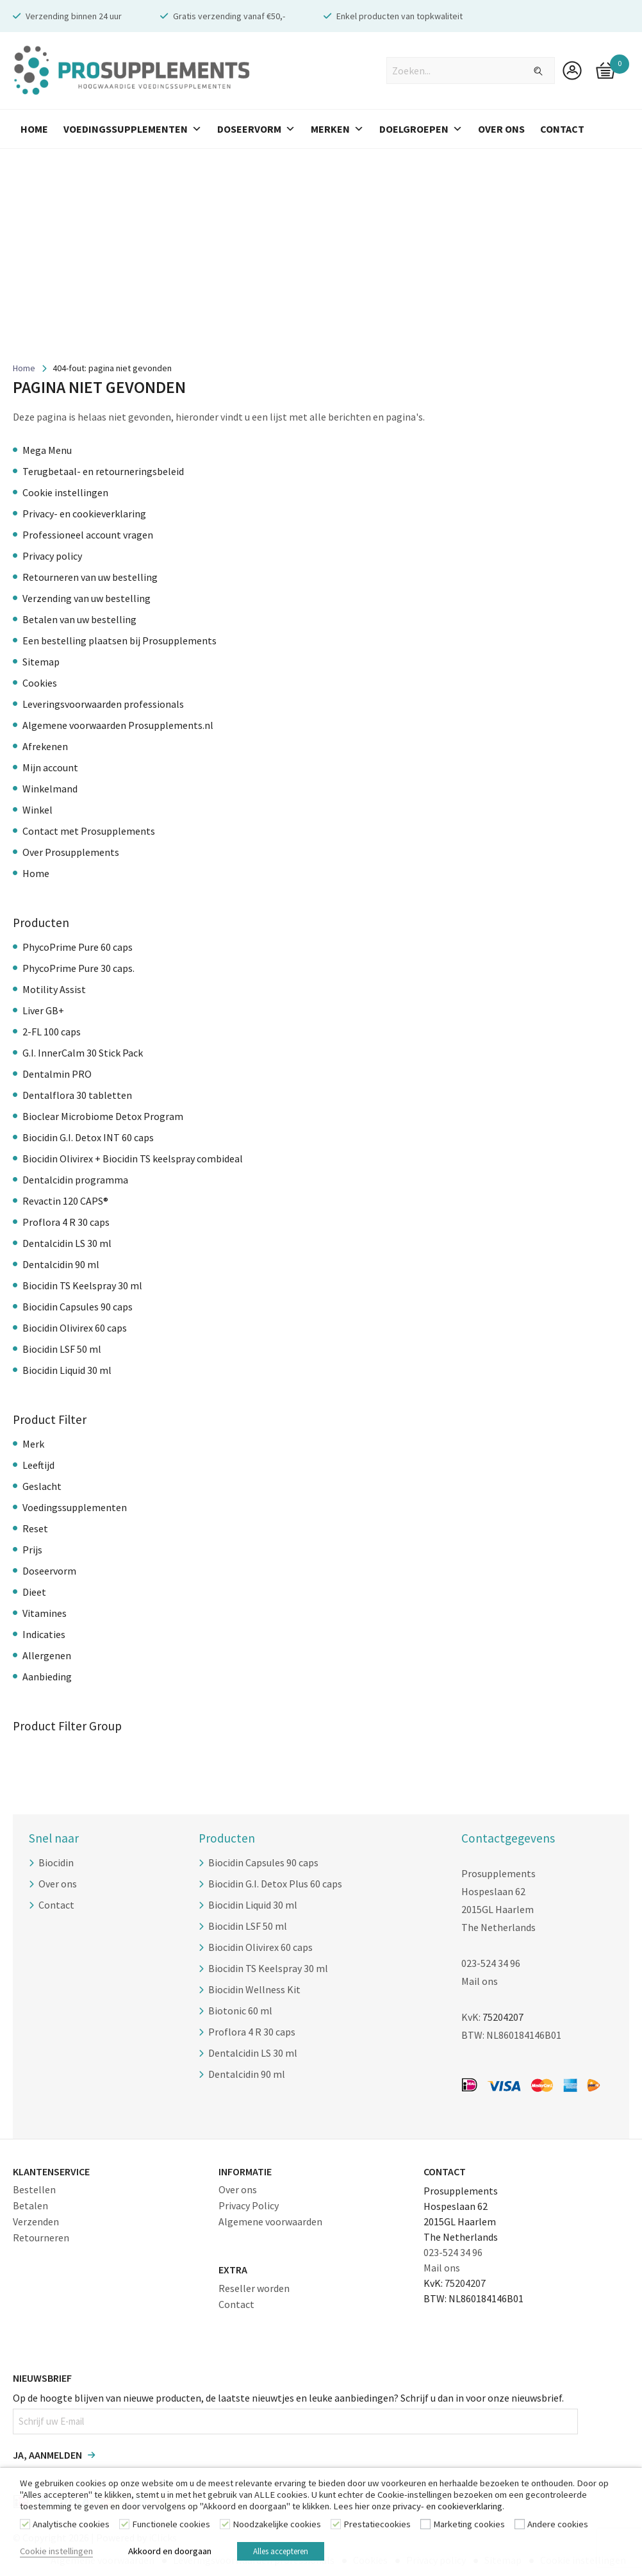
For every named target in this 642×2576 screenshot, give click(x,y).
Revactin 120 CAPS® (65, 1200)
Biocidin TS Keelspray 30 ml (82, 1285)
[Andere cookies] (519, 2528)
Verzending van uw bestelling (86, 598)
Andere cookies (557, 2528)
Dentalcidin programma (75, 1179)
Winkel (37, 809)
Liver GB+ (43, 1010)
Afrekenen (45, 746)
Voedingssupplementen (132, 129)
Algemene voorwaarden (270, 2221)
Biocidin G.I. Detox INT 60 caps (88, 1137)
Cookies (39, 682)
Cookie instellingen (65, 492)
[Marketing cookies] (425, 2528)
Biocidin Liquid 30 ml (66, 1370)
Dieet (34, 1591)
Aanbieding (47, 1676)
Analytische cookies (71, 2528)
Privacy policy (52, 555)
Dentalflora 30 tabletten (77, 1095)
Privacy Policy (248, 2205)
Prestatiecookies (377, 2528)
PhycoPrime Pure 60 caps (77, 947)
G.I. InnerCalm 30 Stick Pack (82, 1052)
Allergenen (46, 1655)
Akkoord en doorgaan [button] (169, 2553)
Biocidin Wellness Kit (254, 1989)
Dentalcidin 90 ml (60, 1264)
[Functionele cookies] (124, 2528)
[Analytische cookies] (25, 2528)
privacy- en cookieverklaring (447, 2510)
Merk (33, 1443)
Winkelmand (50, 788)
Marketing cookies (469, 2528)
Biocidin (56, 1862)
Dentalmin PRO (57, 1073)
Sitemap (41, 661)
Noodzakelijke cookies (277, 2528)
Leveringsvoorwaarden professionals (103, 704)
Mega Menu (47, 450)
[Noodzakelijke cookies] (225, 2528)
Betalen (30, 2205)
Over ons (57, 1883)
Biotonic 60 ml (240, 2010)
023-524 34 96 (490, 1963)
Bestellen (34, 2189)
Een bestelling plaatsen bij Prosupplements (119, 640)
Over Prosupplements (70, 852)
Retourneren (41, 2237)
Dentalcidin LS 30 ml (66, 1243)
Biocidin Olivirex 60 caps (74, 1327)
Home (34, 128)
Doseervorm (256, 129)
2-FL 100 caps (51, 1031)
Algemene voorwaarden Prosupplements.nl (117, 725)
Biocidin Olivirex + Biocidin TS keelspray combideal (132, 1158)
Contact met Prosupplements (88, 830)
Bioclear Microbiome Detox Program (102, 1116)
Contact (562, 128)
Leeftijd (38, 1465)
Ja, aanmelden (47, 2454)
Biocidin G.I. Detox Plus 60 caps (275, 1883)
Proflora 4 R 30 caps (66, 1222)
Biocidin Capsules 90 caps (77, 1306)
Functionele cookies (171, 2528)
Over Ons (501, 128)
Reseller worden (254, 2288)
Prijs (32, 1549)
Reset (35, 1528)
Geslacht (42, 1486)
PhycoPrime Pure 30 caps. (78, 968)
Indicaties (43, 1634)
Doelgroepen (421, 129)
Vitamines (44, 1613)
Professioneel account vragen (87, 534)
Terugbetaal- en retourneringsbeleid (103, 471)
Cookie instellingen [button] (56, 2553)
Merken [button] (337, 129)
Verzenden (36, 2221)
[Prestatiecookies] (336, 2528)
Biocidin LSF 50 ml (61, 1348)
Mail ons (479, 1981)
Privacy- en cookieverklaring (84, 513)
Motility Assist (54, 989)
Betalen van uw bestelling (79, 619)
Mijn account (50, 767)
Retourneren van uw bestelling (90, 577)
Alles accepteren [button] (293, 2553)
